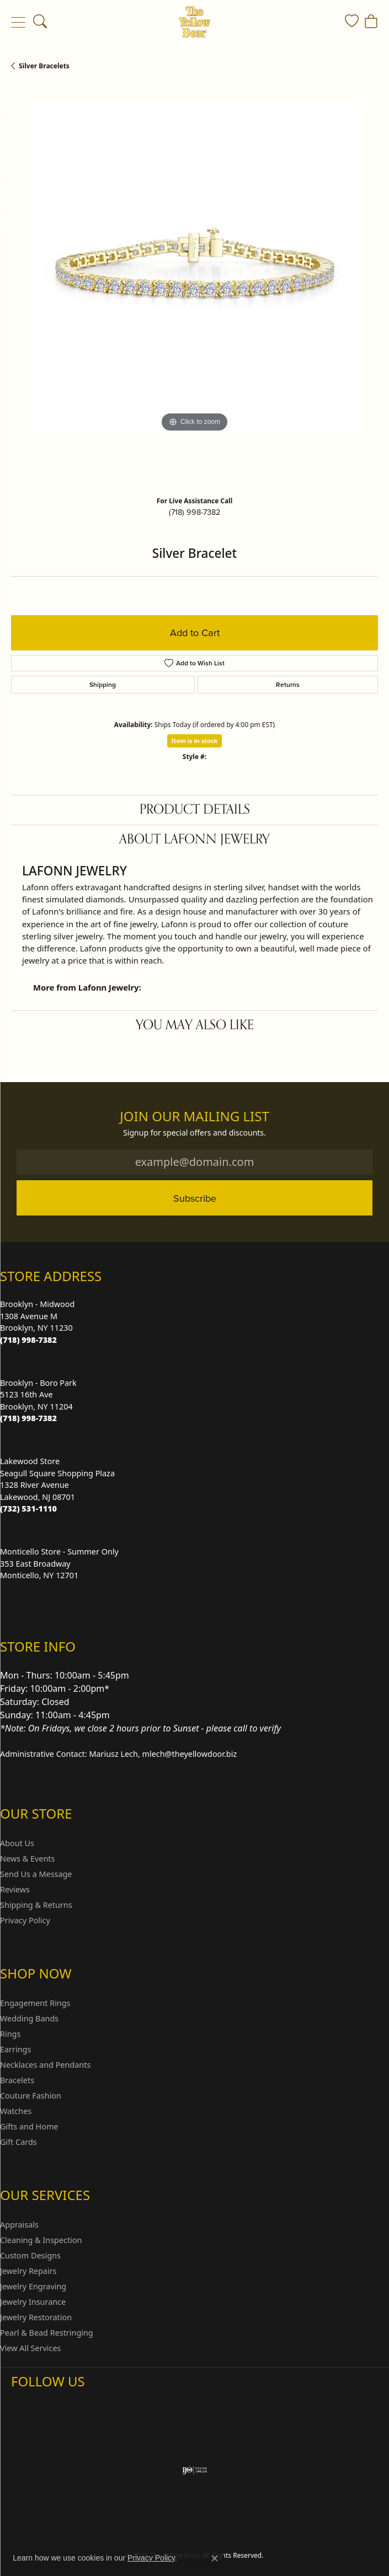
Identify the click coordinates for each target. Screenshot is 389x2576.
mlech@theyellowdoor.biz (189, 1754)
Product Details (195, 809)
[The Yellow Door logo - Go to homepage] (194, 22)
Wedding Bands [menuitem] (29, 2018)
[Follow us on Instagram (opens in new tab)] (22, 2403)
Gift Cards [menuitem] (18, 2142)
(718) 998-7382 (194, 512)
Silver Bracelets (44, 66)
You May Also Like (195, 1025)
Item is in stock (195, 740)
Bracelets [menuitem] (17, 2080)
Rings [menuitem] (10, 2034)
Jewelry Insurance (33, 2302)
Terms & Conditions (206, 2525)
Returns (288, 684)
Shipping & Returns (36, 1905)
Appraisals (19, 2224)
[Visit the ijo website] (194, 2470)
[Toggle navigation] (18, 22)
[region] (194, 287)
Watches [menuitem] (15, 2111)
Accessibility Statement (287, 2525)
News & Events (27, 1858)
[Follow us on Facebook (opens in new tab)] (49, 2403)
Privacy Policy (25, 1920)
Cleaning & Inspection (41, 2240)
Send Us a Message (36, 1874)
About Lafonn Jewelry (194, 839)
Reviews (15, 1889)
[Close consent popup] (214, 2558)
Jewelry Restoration (36, 2317)
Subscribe (194, 1198)
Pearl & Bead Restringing (46, 2332)
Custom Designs (30, 2255)
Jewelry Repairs (28, 2271)
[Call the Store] (28, 1340)
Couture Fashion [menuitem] (30, 2095)
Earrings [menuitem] (15, 2049)
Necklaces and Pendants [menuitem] (45, 2064)
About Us (17, 1843)
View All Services (30, 2348)
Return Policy (85, 2525)
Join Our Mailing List (194, 1117)
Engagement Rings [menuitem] (35, 2003)
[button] (40, 22)
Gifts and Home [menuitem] (29, 2126)
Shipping (102, 684)
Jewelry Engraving (33, 2286)
